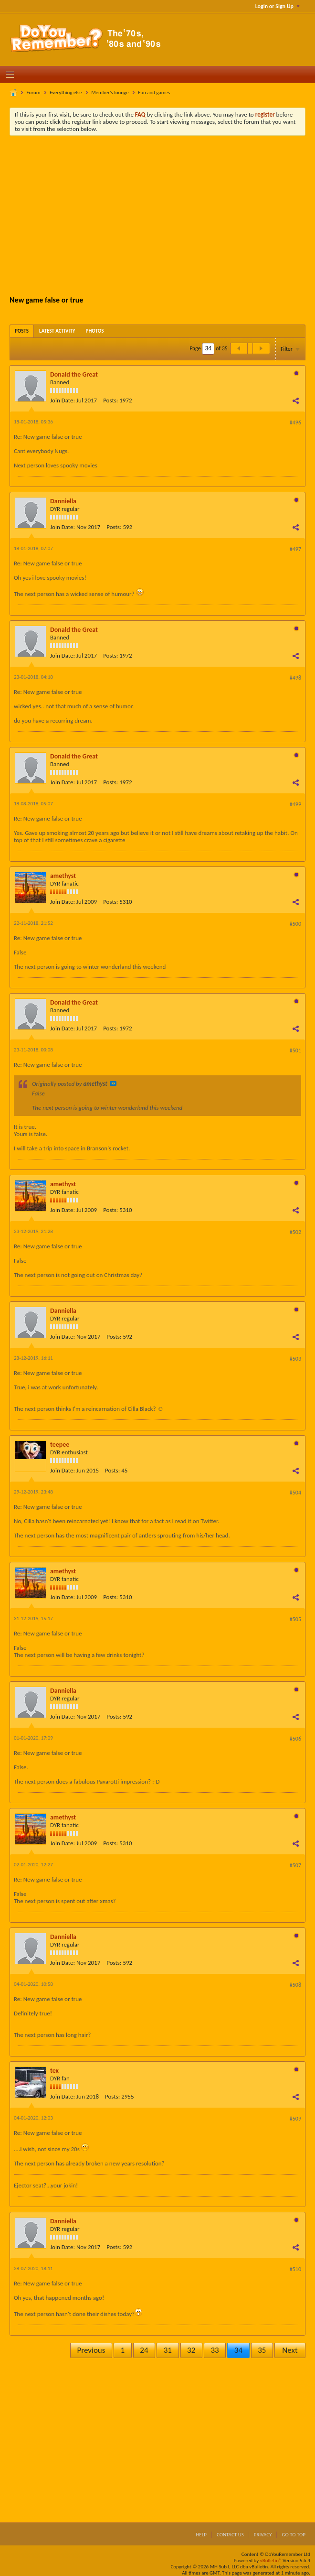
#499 (295, 804)
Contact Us (230, 2535)
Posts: (110, 400)
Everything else (66, 92)
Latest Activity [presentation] (57, 331)
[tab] (22, 331)
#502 (295, 1232)
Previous (91, 2350)
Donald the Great (74, 374)
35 (262, 2350)
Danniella (63, 501)
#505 (295, 1619)
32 (191, 2350)
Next (289, 2350)
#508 (295, 1984)
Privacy (263, 2535)
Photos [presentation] (95, 331)
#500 (295, 923)
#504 (295, 1492)
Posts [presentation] (22, 331)
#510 (295, 2269)
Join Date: (62, 400)
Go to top (293, 2535)
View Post (113, 1083)
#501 (295, 1050)
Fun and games (154, 92)
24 (144, 2350)
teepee (59, 1444)
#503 (295, 1358)
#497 (295, 549)
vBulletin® (271, 2560)
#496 (295, 422)
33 (214, 2350)
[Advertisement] (164, 214)
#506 (295, 1738)
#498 (295, 677)
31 (168, 2350)
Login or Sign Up (277, 6)
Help (201, 2535)
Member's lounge (109, 92)
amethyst (63, 876)
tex (54, 2071)
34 (238, 2350)
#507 (295, 1865)
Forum (34, 92)
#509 (295, 2118)
